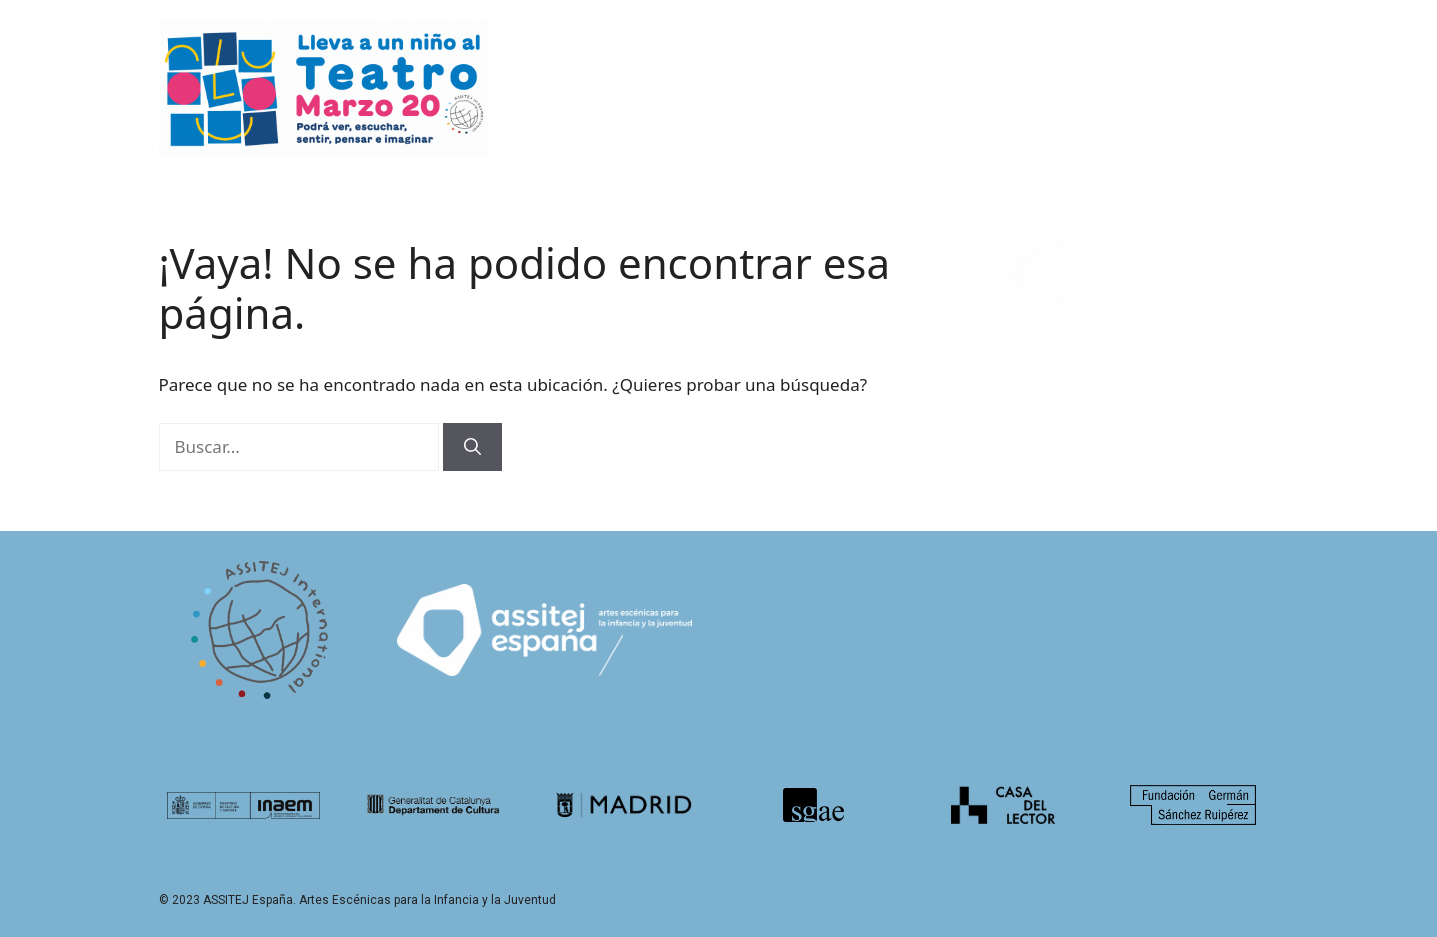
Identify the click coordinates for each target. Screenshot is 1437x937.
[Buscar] (472, 447)
